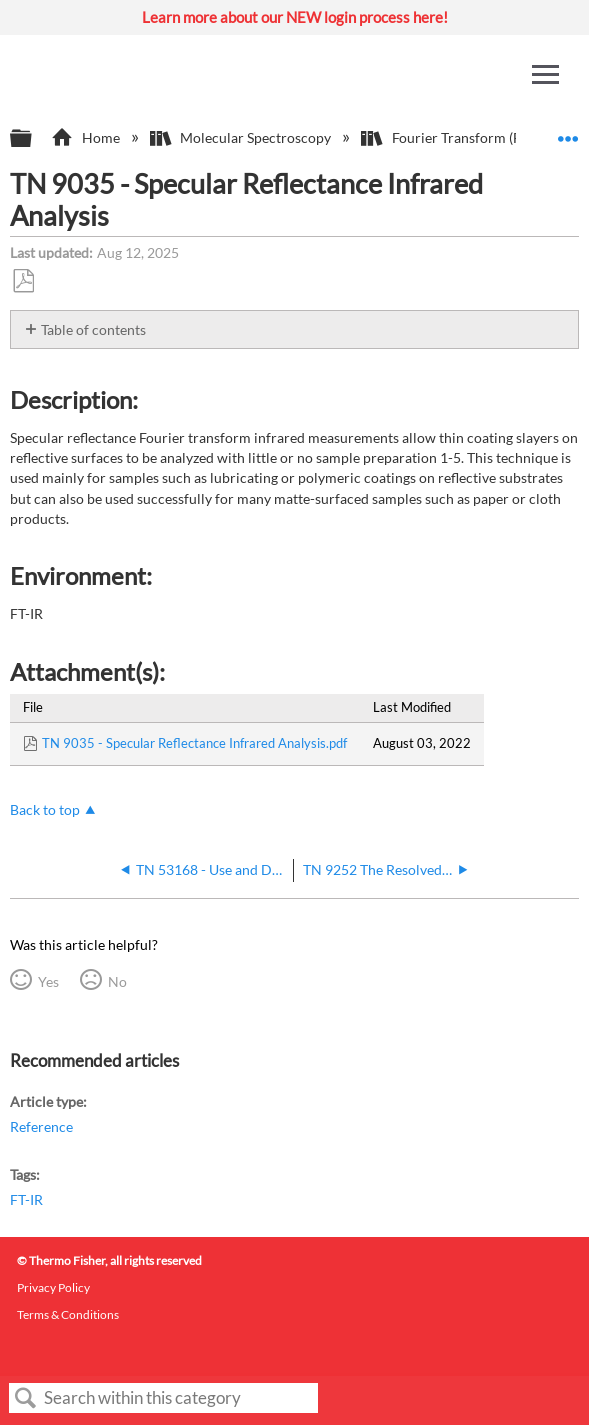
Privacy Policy (53, 1287)
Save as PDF (23, 281)
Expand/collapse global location (568, 132)
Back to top (45, 809)
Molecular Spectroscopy (242, 137)
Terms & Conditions (68, 1314)
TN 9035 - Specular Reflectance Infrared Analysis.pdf (194, 743)
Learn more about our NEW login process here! (295, 17)
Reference (41, 1126)
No (117, 981)
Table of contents (93, 329)
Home (86, 137)
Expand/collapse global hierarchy (34, 139)
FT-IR (26, 1199)
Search (26, 1398)
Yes (48, 981)
